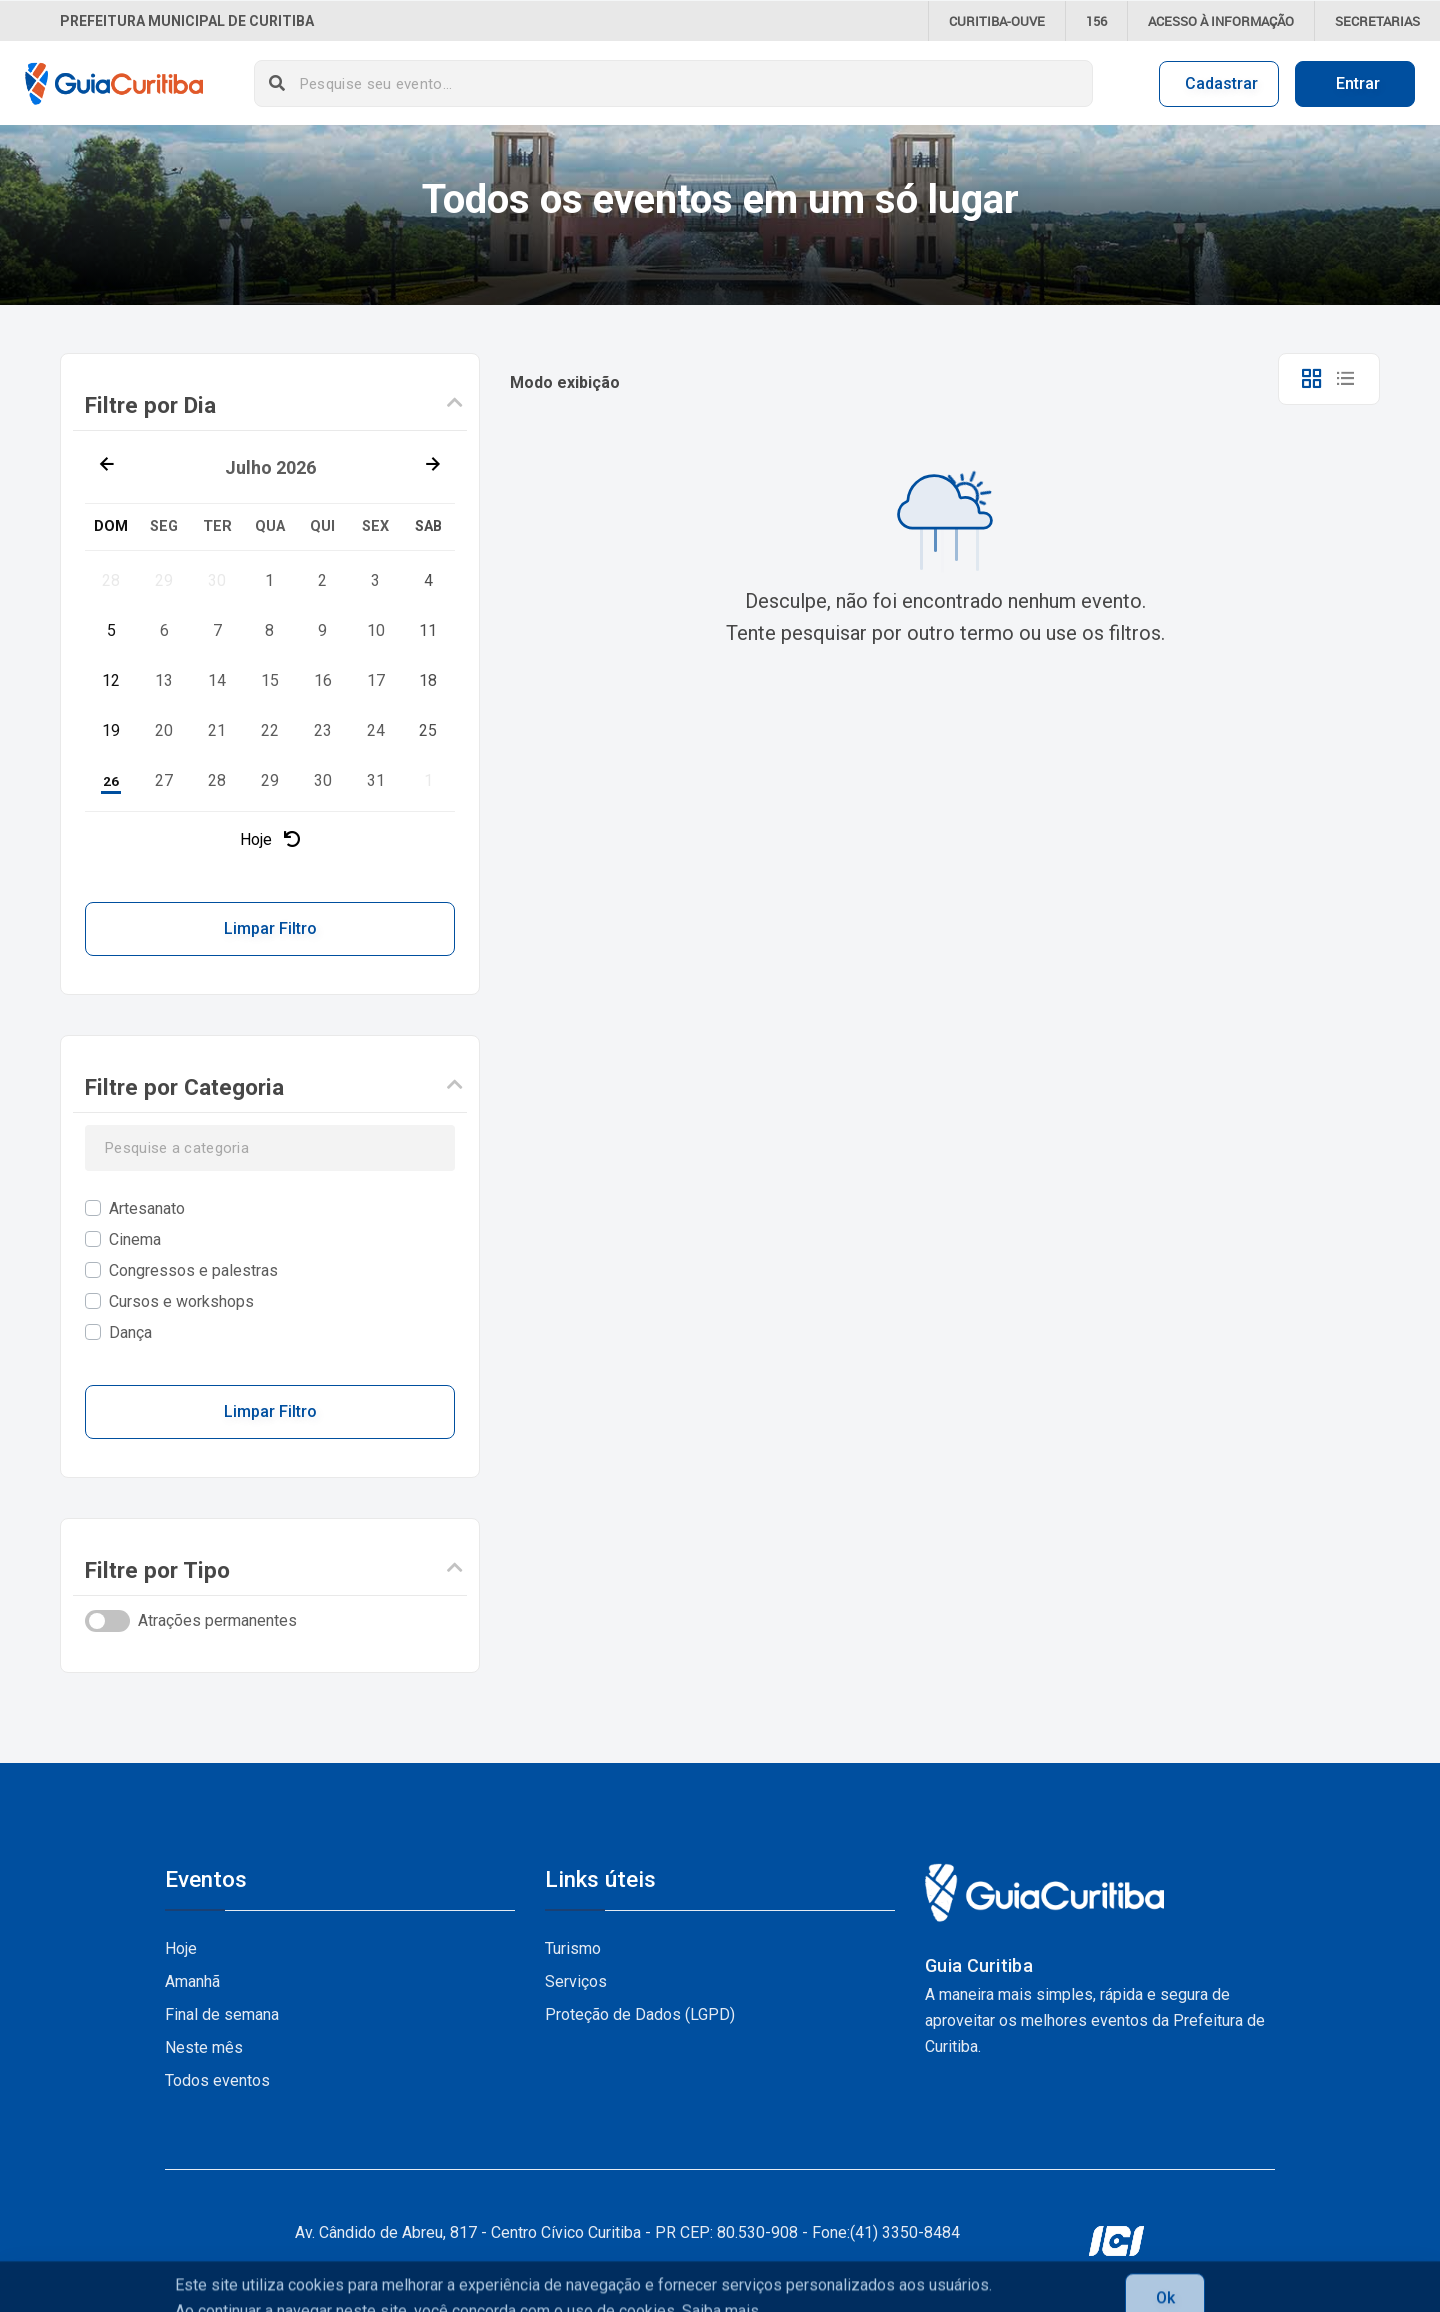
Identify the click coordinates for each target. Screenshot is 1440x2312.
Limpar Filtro (270, 928)
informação (1221, 21)
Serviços (576, 1981)
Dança (130, 1332)
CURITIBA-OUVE (997, 21)
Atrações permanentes (217, 1620)
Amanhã (192, 1981)
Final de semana (222, 2014)
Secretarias (1377, 21)
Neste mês (204, 2047)
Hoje (270, 839)
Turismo (573, 1948)
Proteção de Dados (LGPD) (640, 2014)
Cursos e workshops (181, 1301)
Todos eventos (217, 2080)
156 (1096, 21)
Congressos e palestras (193, 1270)
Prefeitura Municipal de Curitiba (187, 21)
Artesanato (147, 1208)
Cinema (135, 1239)
